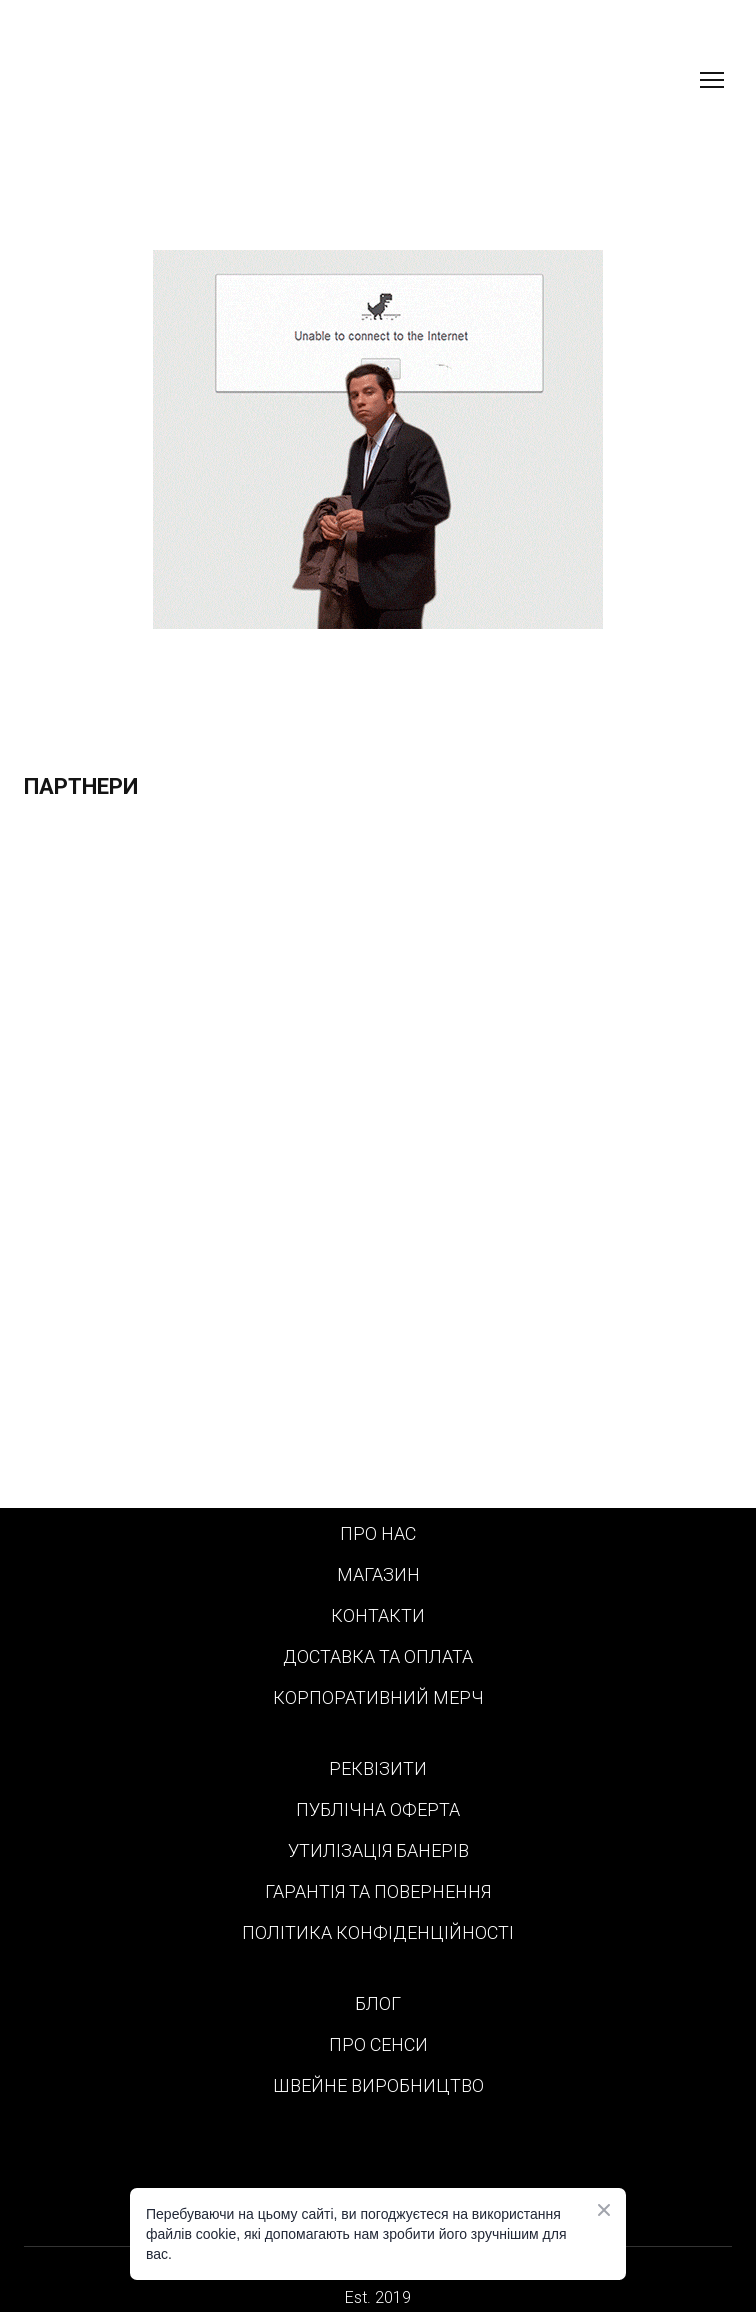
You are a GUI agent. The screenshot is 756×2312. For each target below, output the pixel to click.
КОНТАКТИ (378, 1615)
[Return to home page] (130, 80)
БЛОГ (378, 2003)
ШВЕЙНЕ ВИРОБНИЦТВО (378, 2085)
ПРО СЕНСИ (378, 2044)
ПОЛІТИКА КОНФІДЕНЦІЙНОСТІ (378, 1932)
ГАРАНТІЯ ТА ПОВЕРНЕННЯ (378, 1891)
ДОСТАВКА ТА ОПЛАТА (378, 1656)
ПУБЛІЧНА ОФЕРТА (378, 1809)
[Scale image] (378, 1163)
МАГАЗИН (378, 1574)
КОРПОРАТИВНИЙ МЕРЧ (378, 1697)
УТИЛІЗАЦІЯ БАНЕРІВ (378, 1850)
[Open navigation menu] (712, 80)
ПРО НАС (378, 1533)
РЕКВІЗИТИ (378, 1768)
